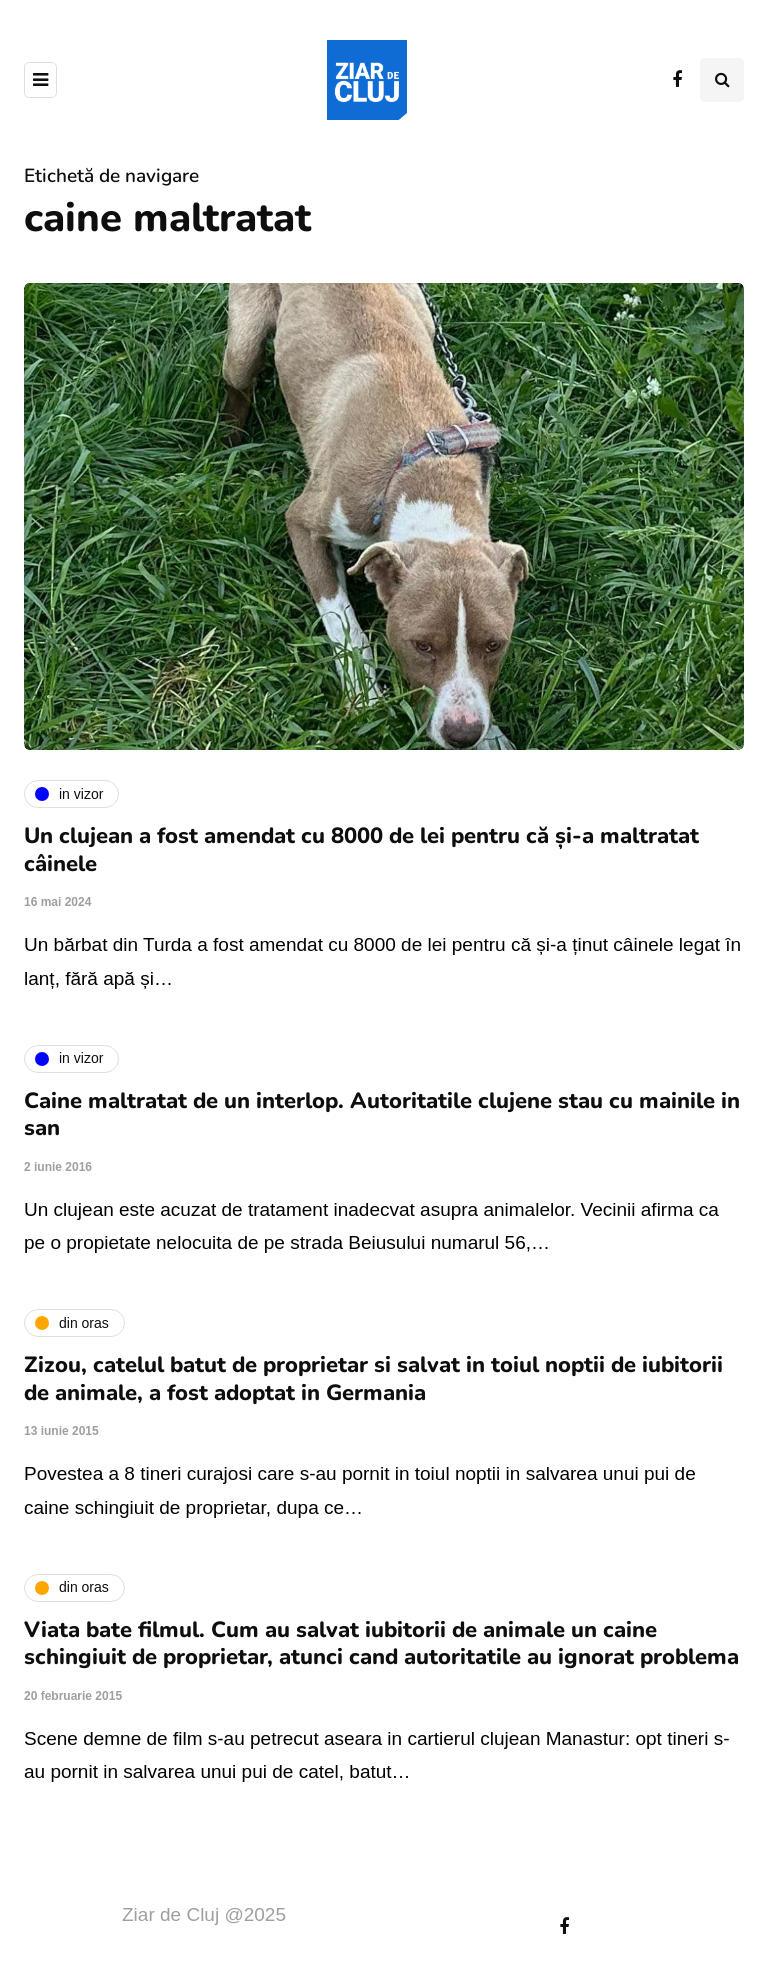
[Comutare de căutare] (722, 80)
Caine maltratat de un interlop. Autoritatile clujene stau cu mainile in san (382, 1115)
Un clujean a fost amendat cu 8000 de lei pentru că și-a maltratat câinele (361, 850)
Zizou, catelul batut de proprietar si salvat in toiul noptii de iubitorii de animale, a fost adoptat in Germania (373, 1379)
